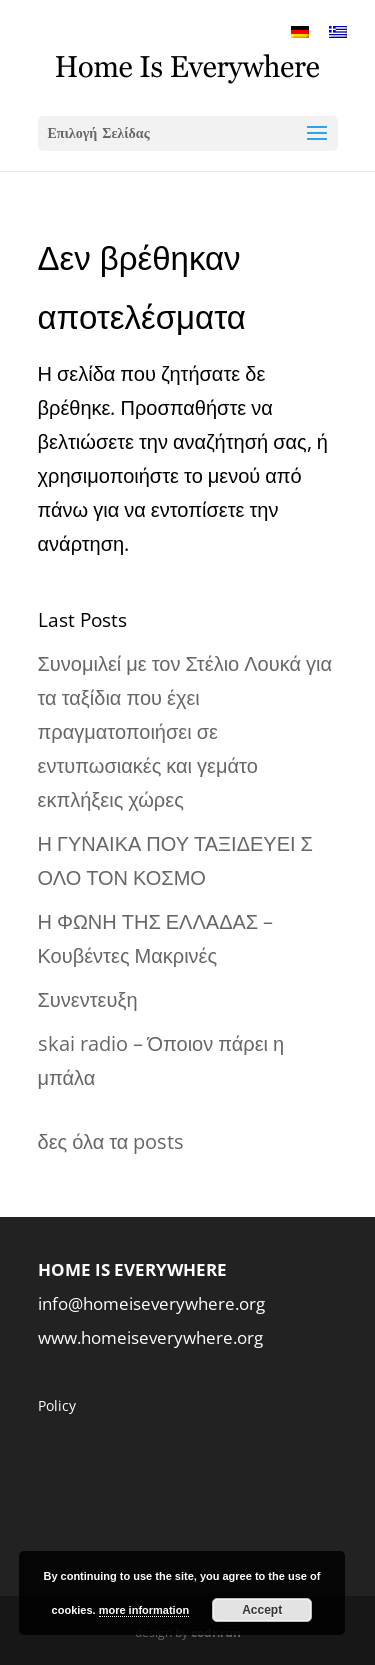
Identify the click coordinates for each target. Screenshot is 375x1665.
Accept (262, 1610)
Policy (57, 1405)
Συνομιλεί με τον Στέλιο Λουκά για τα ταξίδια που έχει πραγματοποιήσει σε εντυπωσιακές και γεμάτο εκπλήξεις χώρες (185, 731)
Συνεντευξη (88, 999)
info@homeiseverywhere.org (151, 1303)
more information (144, 1610)
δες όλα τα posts (111, 1141)
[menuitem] (300, 30)
